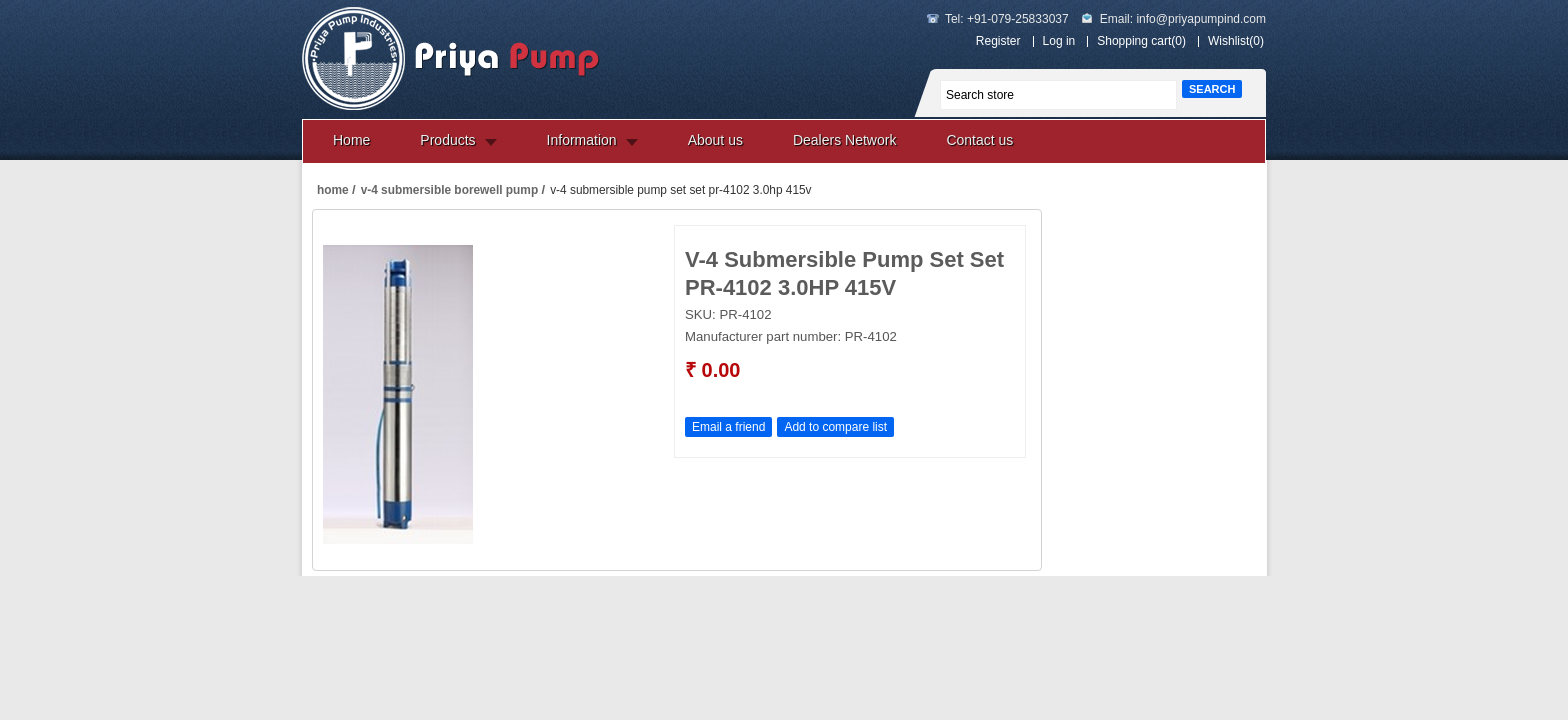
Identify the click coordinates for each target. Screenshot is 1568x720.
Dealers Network (844, 140)
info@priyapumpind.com (1201, 19)
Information (582, 140)
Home (351, 140)
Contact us (979, 140)
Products (447, 140)
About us (715, 140)
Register (998, 41)
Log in (1059, 41)
